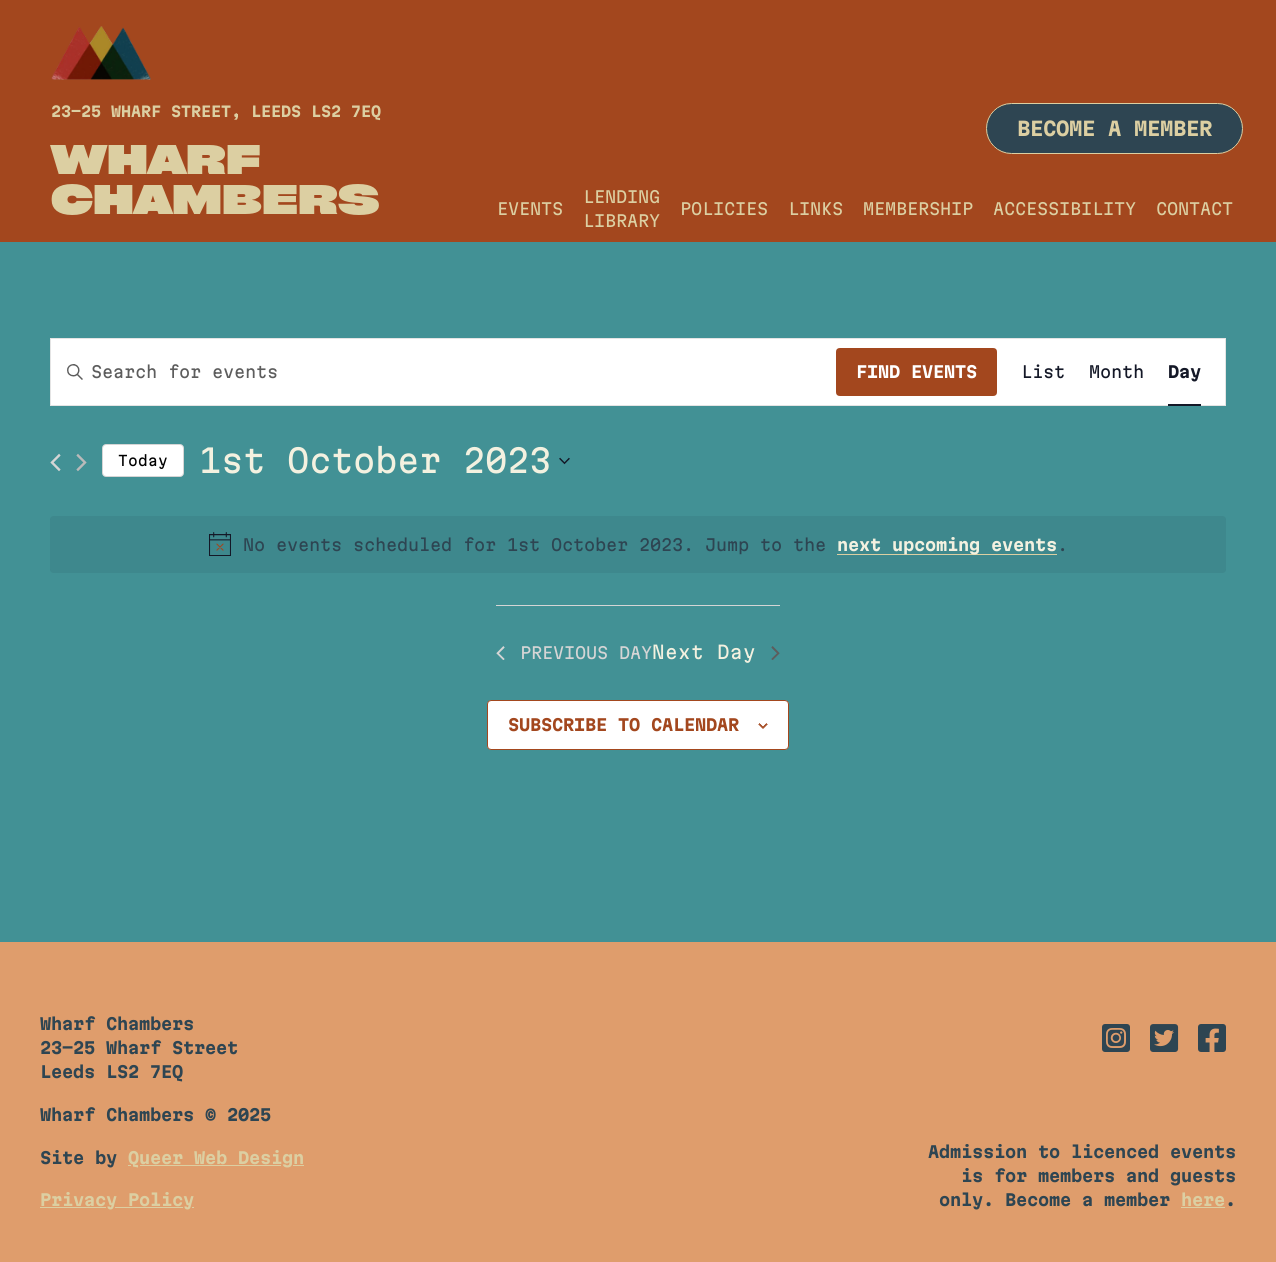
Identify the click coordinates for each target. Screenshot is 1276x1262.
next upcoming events (947, 544)
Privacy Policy (117, 1199)
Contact (1194, 208)
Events (530, 208)
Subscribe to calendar (623, 724)
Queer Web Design (216, 1157)
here (1203, 1199)
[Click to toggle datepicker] (384, 460)
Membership (918, 208)
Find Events (916, 371)
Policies (724, 208)
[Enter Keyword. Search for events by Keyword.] (443, 372)
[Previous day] (55, 462)
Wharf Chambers (215, 178)
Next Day (716, 652)
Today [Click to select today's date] (143, 460)
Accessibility (1064, 208)
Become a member (1114, 128)
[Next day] (81, 462)
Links (815, 208)
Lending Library (621, 208)
